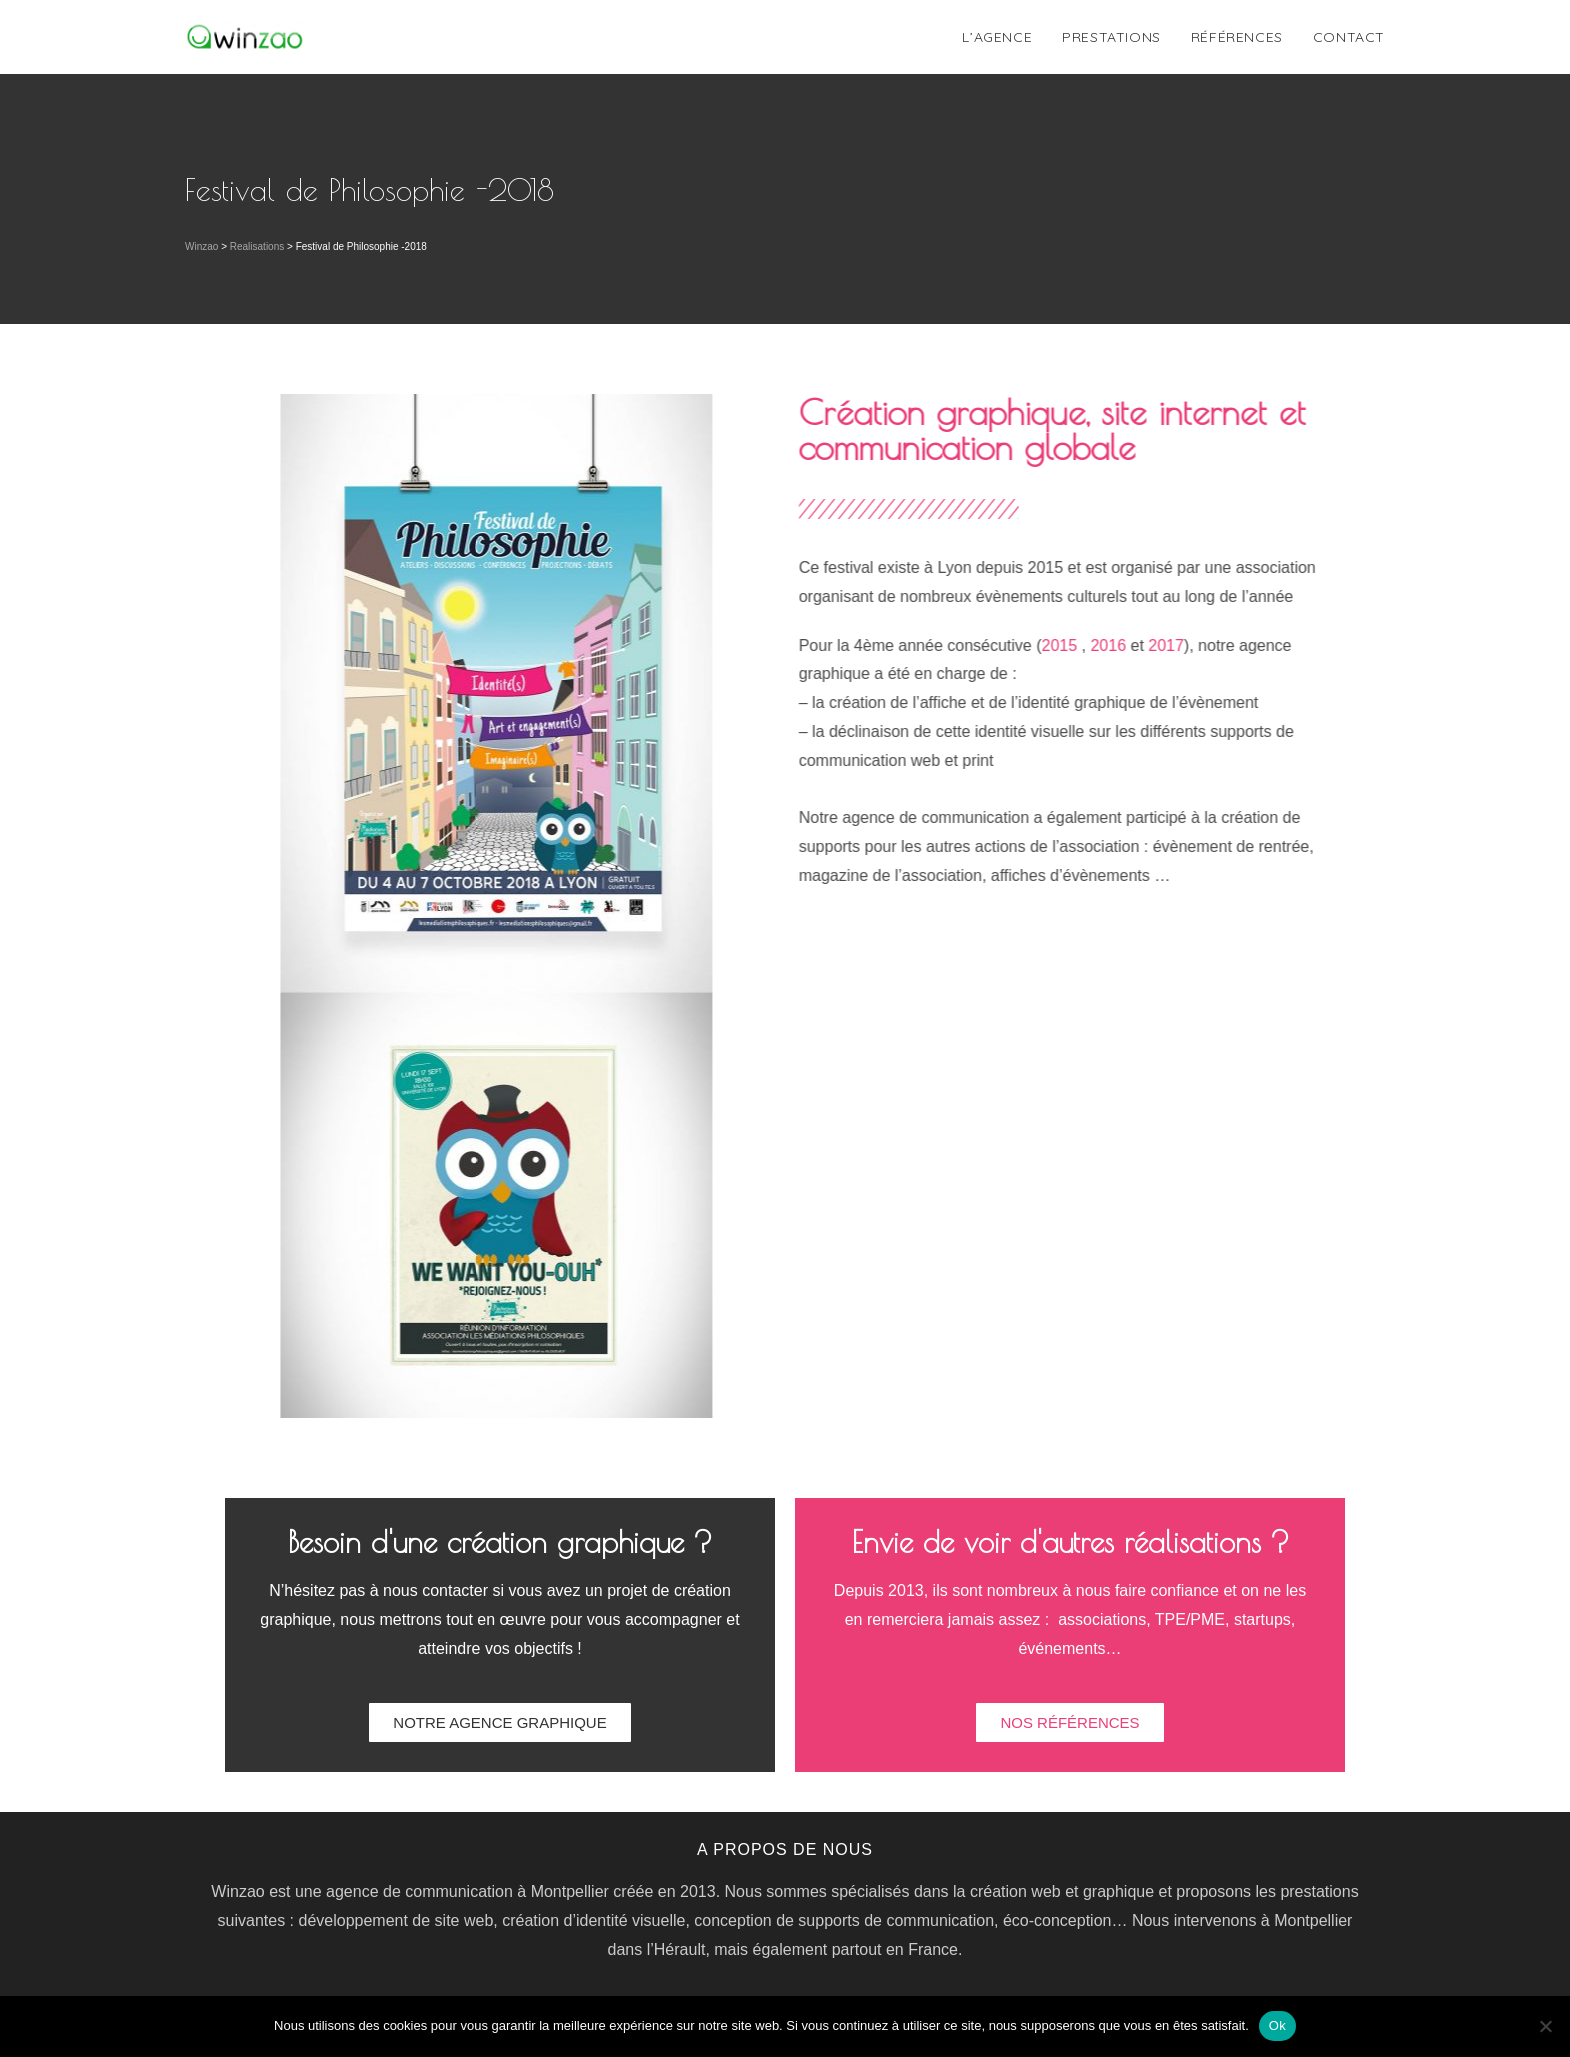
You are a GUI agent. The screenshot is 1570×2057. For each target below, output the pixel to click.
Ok (1277, 2025)
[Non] (1545, 2026)
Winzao (201, 246)
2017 (1209, 645)
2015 (1103, 645)
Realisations (257, 246)
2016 (1152, 645)
